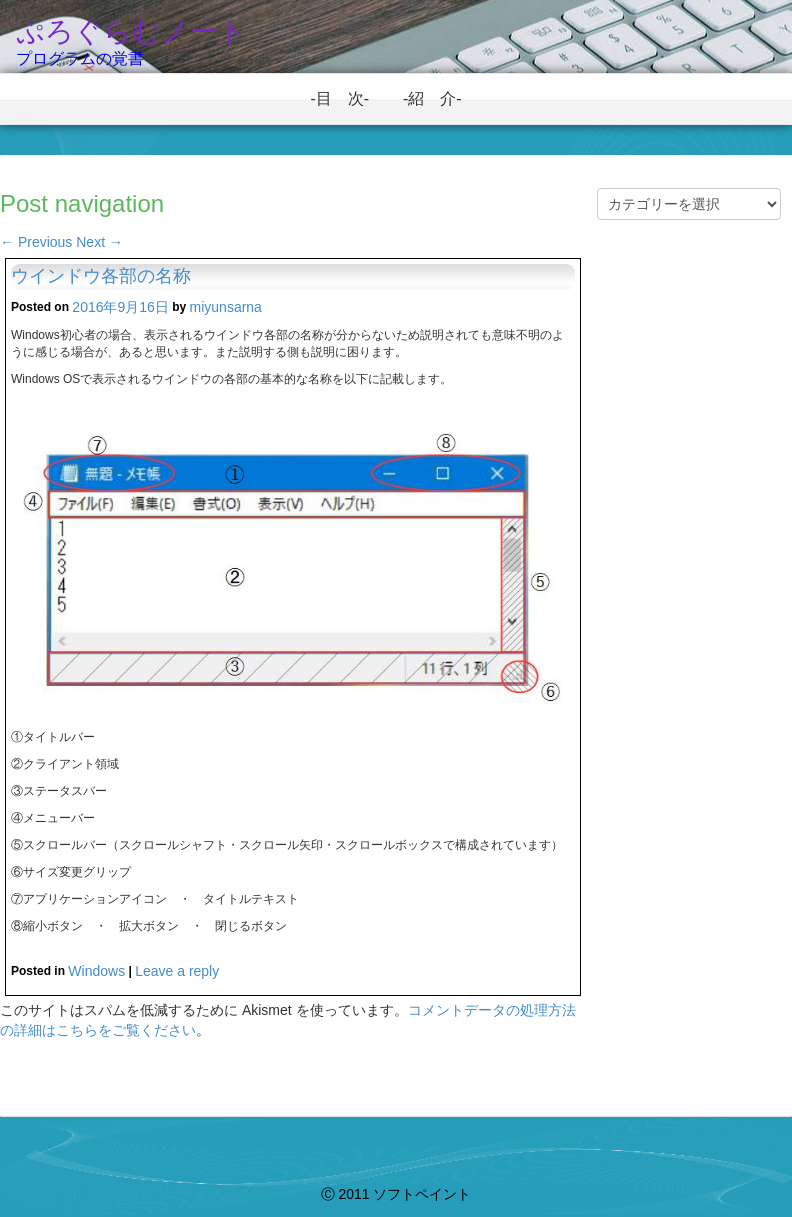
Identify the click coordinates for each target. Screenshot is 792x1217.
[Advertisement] (689, 584)
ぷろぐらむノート (131, 31)
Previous (36, 242)
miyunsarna (226, 307)
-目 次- (347, 98)
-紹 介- (440, 98)
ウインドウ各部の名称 (101, 276)
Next (99, 242)
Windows (96, 971)
